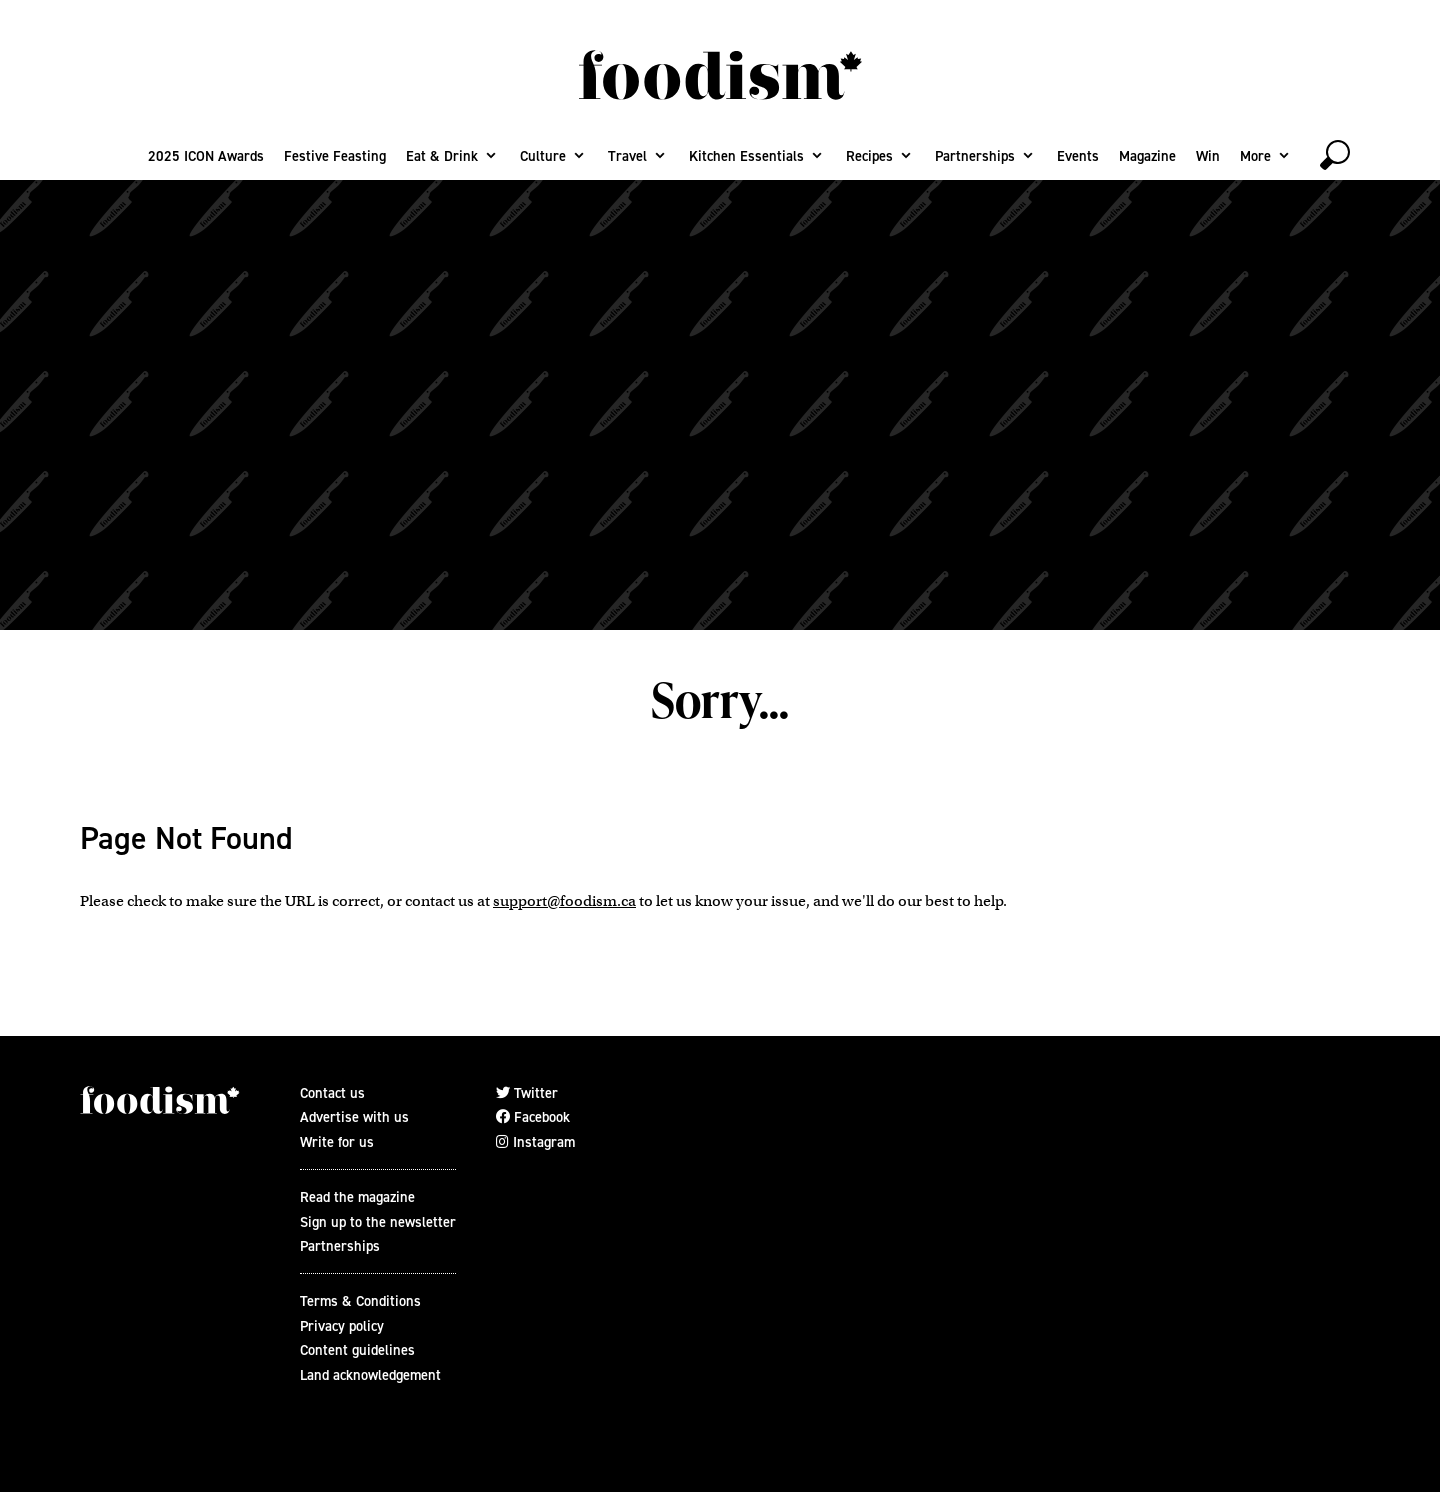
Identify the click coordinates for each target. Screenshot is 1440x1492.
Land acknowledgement (370, 1375)
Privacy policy (342, 1326)
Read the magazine (357, 1197)
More (1255, 156)
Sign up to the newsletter (378, 1222)
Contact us (332, 1093)
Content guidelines (357, 1350)
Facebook (533, 1117)
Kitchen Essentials (746, 156)
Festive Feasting (335, 156)
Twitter (527, 1093)
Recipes (869, 156)
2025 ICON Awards (206, 156)
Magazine (1147, 156)
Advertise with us (354, 1117)
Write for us (337, 1142)
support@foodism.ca (564, 901)
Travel (627, 156)
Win (1208, 156)
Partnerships (975, 156)
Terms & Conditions (360, 1301)
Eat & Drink (442, 156)
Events (1078, 156)
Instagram (535, 1142)
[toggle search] (1335, 155)
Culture (543, 156)
